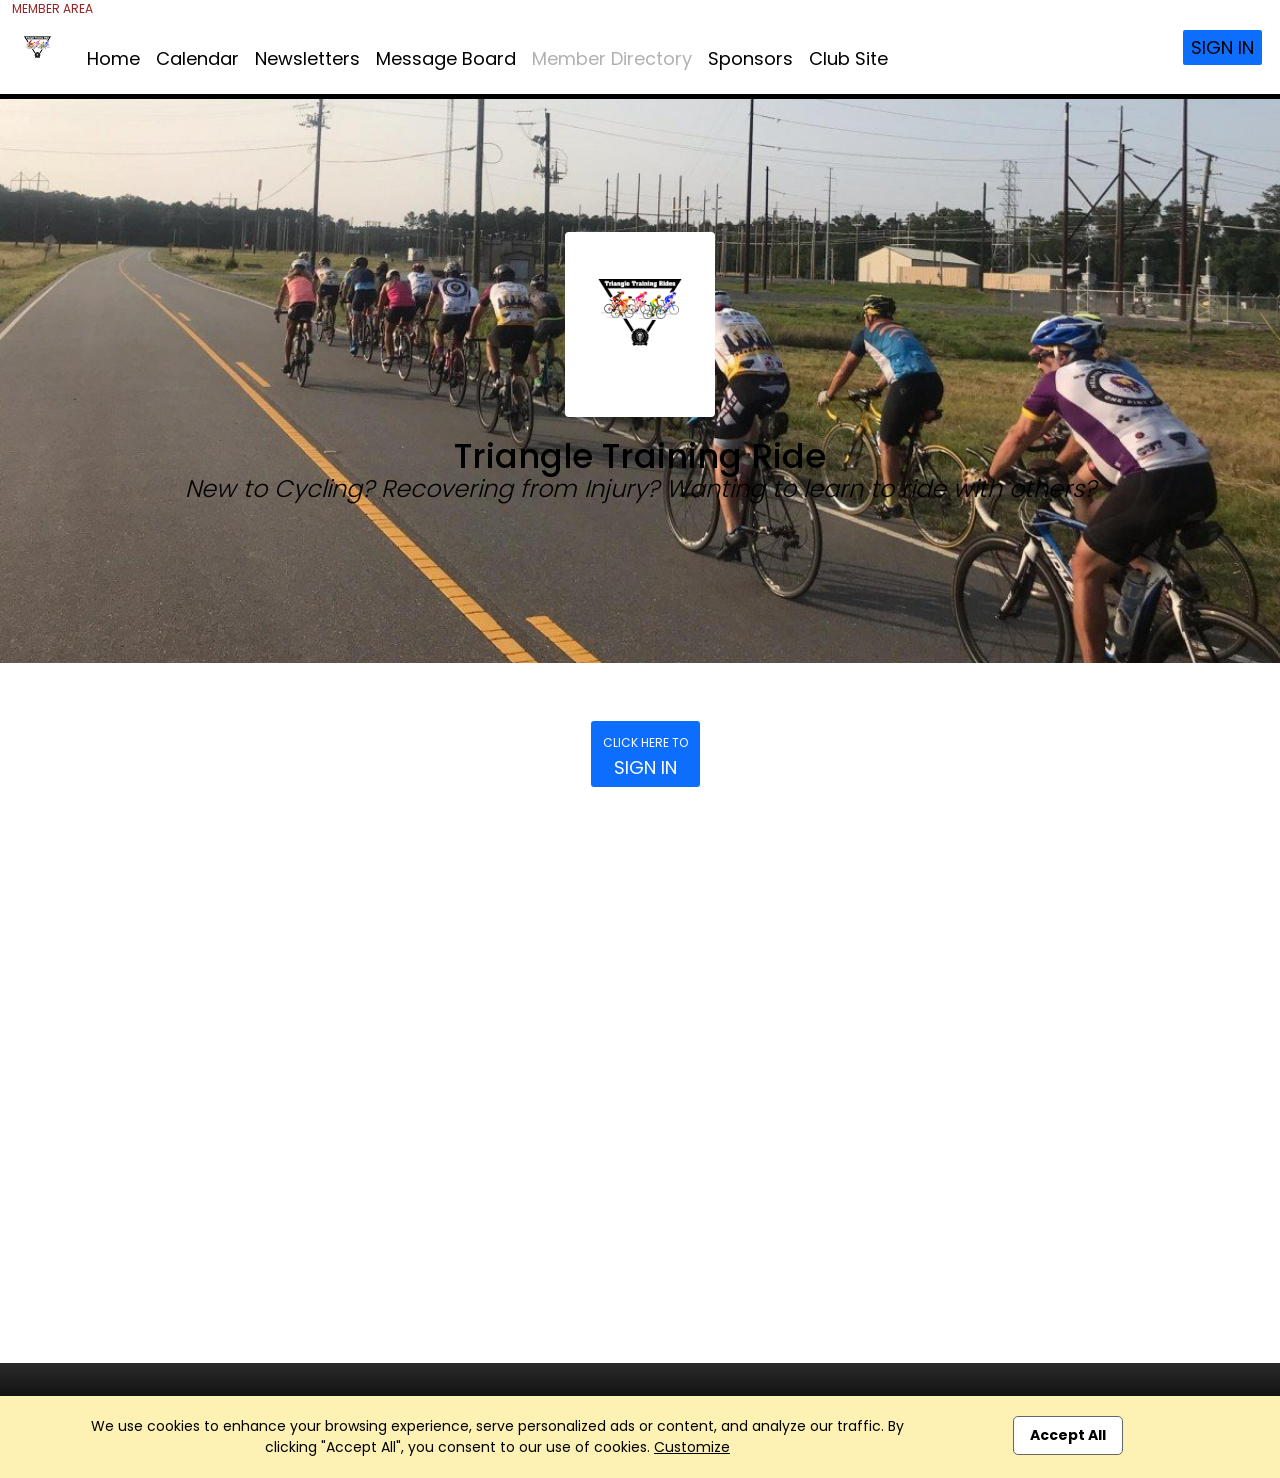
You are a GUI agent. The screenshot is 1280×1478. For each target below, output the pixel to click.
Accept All (1068, 1435)
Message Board (446, 58)
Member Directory (612, 58)
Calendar (197, 58)
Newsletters (307, 58)
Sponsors (750, 58)
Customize (692, 1447)
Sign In (1222, 47)
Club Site (848, 58)
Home (113, 58)
